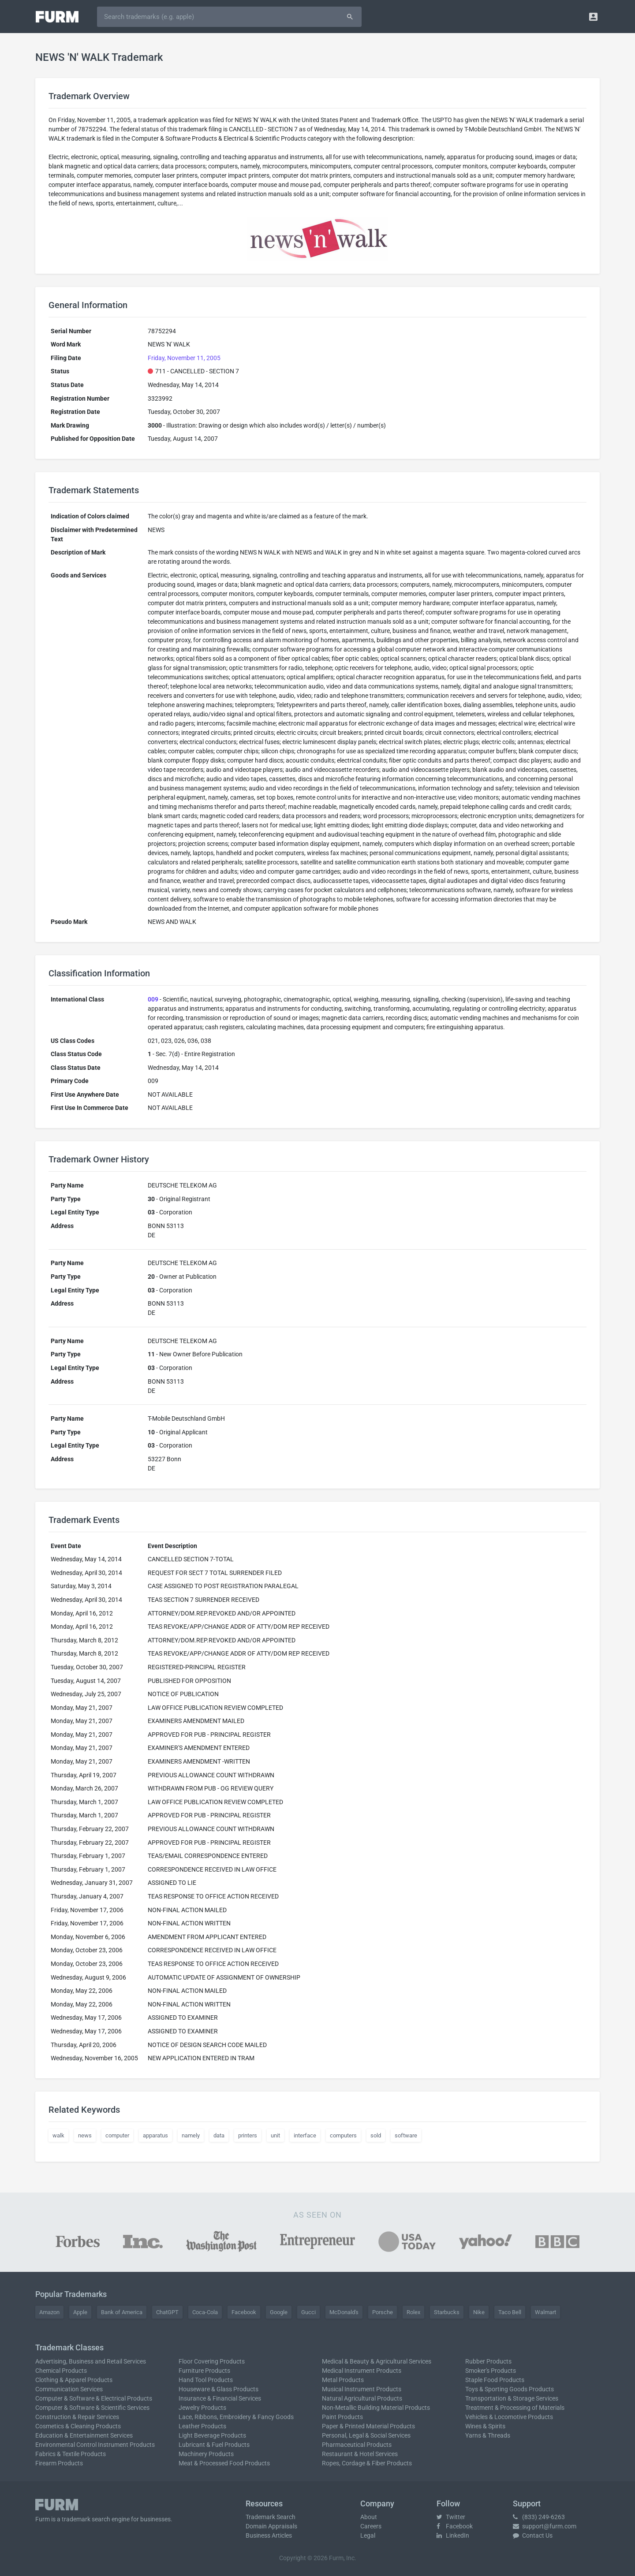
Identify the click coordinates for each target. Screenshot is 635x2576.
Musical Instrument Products (361, 2389)
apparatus (155, 2135)
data (218, 2135)
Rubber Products (488, 2361)
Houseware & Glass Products (218, 2389)
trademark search (86, 2519)
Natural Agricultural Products (362, 2398)
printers (247, 2135)
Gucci (308, 2312)
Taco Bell (509, 2312)
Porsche (382, 2312)
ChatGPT (167, 2312)
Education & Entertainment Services (84, 2435)
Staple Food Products (494, 2379)
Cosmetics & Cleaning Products (78, 2426)
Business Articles (269, 2535)
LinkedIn (453, 2535)
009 (153, 999)
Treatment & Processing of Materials (514, 2407)
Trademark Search (270, 2516)
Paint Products (342, 2416)
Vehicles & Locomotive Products (509, 2416)
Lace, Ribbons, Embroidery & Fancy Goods (236, 2416)
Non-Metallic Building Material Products (376, 2407)
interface (305, 2135)
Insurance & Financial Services (220, 2398)
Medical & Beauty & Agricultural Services (376, 2361)
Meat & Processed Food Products (224, 2463)
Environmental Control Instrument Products (95, 2444)
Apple (80, 2312)
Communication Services (69, 2389)
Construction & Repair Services (77, 2416)
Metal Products (343, 2379)
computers (343, 2135)
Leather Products (202, 2426)
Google (279, 2312)
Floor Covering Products (212, 2361)
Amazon (49, 2312)
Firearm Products (59, 2463)
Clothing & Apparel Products (73, 2379)
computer (117, 2135)
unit (275, 2135)
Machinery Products (206, 2453)
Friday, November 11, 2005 (184, 357)
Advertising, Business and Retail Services (90, 2361)
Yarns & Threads (487, 2435)
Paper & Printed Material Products (368, 2426)
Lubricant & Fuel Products (214, 2444)
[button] (593, 16)
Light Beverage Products (212, 2435)
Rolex (413, 2312)
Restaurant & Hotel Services (360, 2453)
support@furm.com (544, 2526)
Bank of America (121, 2312)
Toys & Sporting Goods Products (509, 2389)
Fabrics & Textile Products (70, 2453)
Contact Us (533, 2535)
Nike (479, 2312)
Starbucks (446, 2312)
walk (58, 2135)
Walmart (545, 2312)
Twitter (451, 2516)
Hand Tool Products (206, 2379)
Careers (370, 2526)
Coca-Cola (205, 2312)
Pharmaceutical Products (357, 2444)
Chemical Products (61, 2370)
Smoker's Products (490, 2370)
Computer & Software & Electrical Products (93, 2398)
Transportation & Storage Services (511, 2398)
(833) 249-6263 (539, 2516)
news (85, 2135)
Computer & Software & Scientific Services (92, 2407)
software (406, 2135)
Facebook (244, 2312)
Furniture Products (204, 2370)
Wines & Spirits (485, 2426)
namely (191, 2135)
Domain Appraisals (271, 2526)
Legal (367, 2535)
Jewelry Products (202, 2407)
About (368, 2516)
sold (375, 2135)
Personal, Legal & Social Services (366, 2435)
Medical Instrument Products (361, 2370)
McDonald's (344, 2312)
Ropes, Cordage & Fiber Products (367, 2463)
